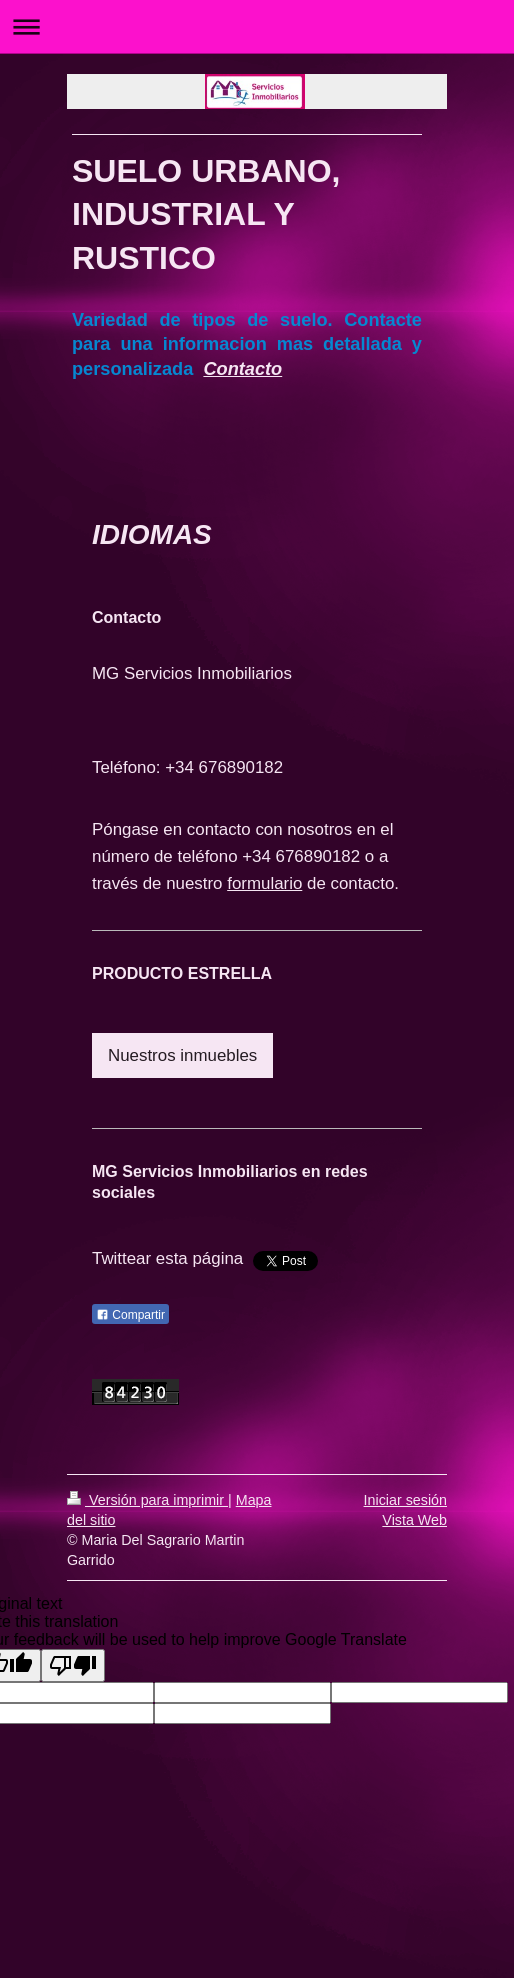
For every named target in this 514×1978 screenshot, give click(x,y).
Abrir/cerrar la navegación (257, 26)
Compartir (130, 1315)
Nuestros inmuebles (182, 1055)
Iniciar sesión (405, 1500)
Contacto (242, 369)
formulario (264, 883)
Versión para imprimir (147, 1500)
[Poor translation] (73, 1665)
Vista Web (414, 1520)
